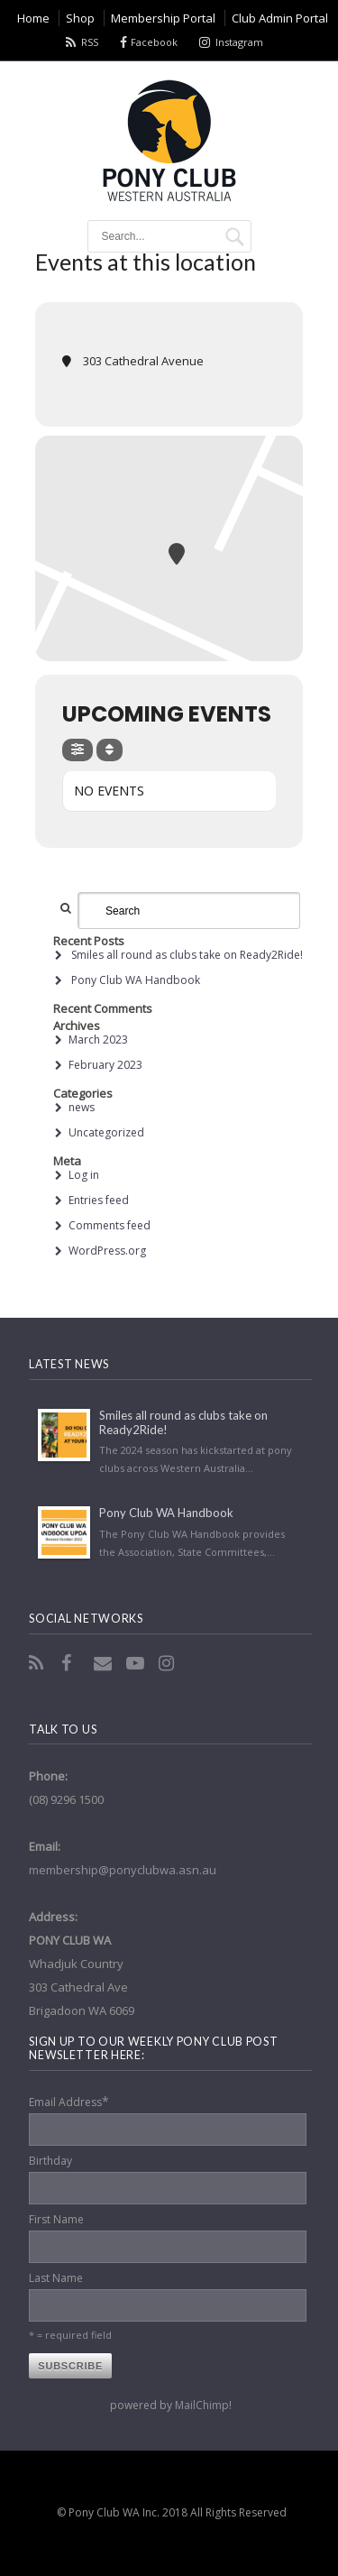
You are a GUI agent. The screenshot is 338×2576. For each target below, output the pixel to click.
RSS (89, 42)
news (82, 1107)
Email (104, 1663)
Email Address (69, 2101)
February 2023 (105, 1064)
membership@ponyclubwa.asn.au (122, 1870)
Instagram (239, 42)
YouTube (137, 1663)
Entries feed (99, 1200)
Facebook (154, 42)
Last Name (56, 2278)
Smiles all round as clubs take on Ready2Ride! (187, 954)
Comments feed (110, 1225)
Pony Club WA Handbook (135, 980)
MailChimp (202, 2405)
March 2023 (98, 1039)
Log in (84, 1174)
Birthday (50, 2160)
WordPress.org (107, 1250)
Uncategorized (106, 1132)
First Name (56, 2219)
